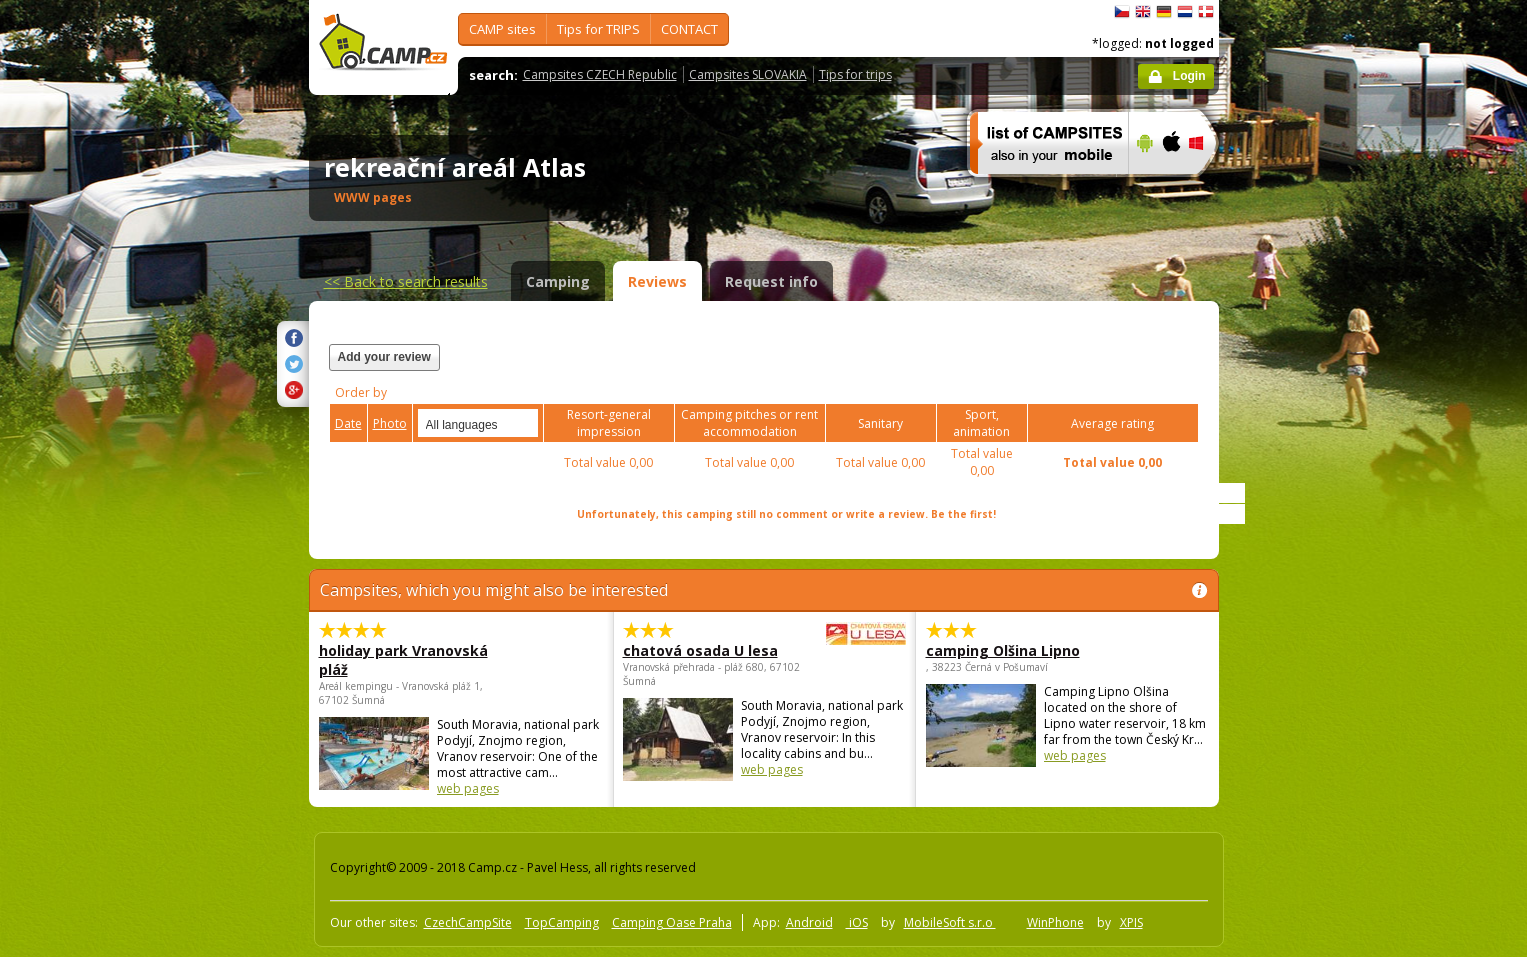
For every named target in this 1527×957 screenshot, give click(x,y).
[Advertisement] (1303, 601)
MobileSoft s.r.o (950, 922)
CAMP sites (502, 29)
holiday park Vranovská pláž (403, 660)
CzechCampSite (468, 922)
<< (406, 281)
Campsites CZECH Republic (600, 74)
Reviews (657, 281)
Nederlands (1185, 12)
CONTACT (689, 29)
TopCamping (562, 922)
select (524, 423)
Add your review (384, 357)
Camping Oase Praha (672, 922)
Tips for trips (855, 74)
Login (1189, 76)
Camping (558, 281)
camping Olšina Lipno (1003, 650)
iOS (857, 922)
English (1143, 12)
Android (809, 922)
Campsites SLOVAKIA (748, 74)
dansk (1206, 12)
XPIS (1131, 922)
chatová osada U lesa (709, 650)
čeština (1122, 12)
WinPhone (1055, 922)
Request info (771, 281)
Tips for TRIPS (598, 29)
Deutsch (1164, 12)
